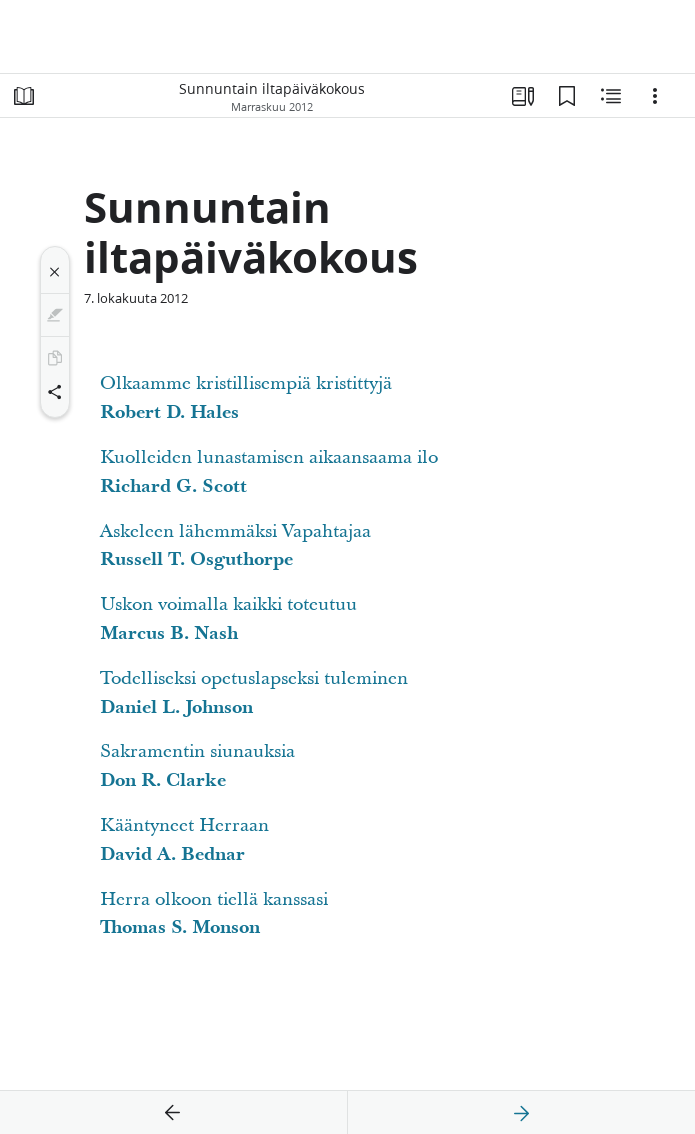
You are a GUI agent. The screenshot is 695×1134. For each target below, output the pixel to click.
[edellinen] (173, 1113)
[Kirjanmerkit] (567, 96)
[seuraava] (521, 1113)
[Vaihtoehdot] (655, 96)
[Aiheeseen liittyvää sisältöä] (611, 96)
